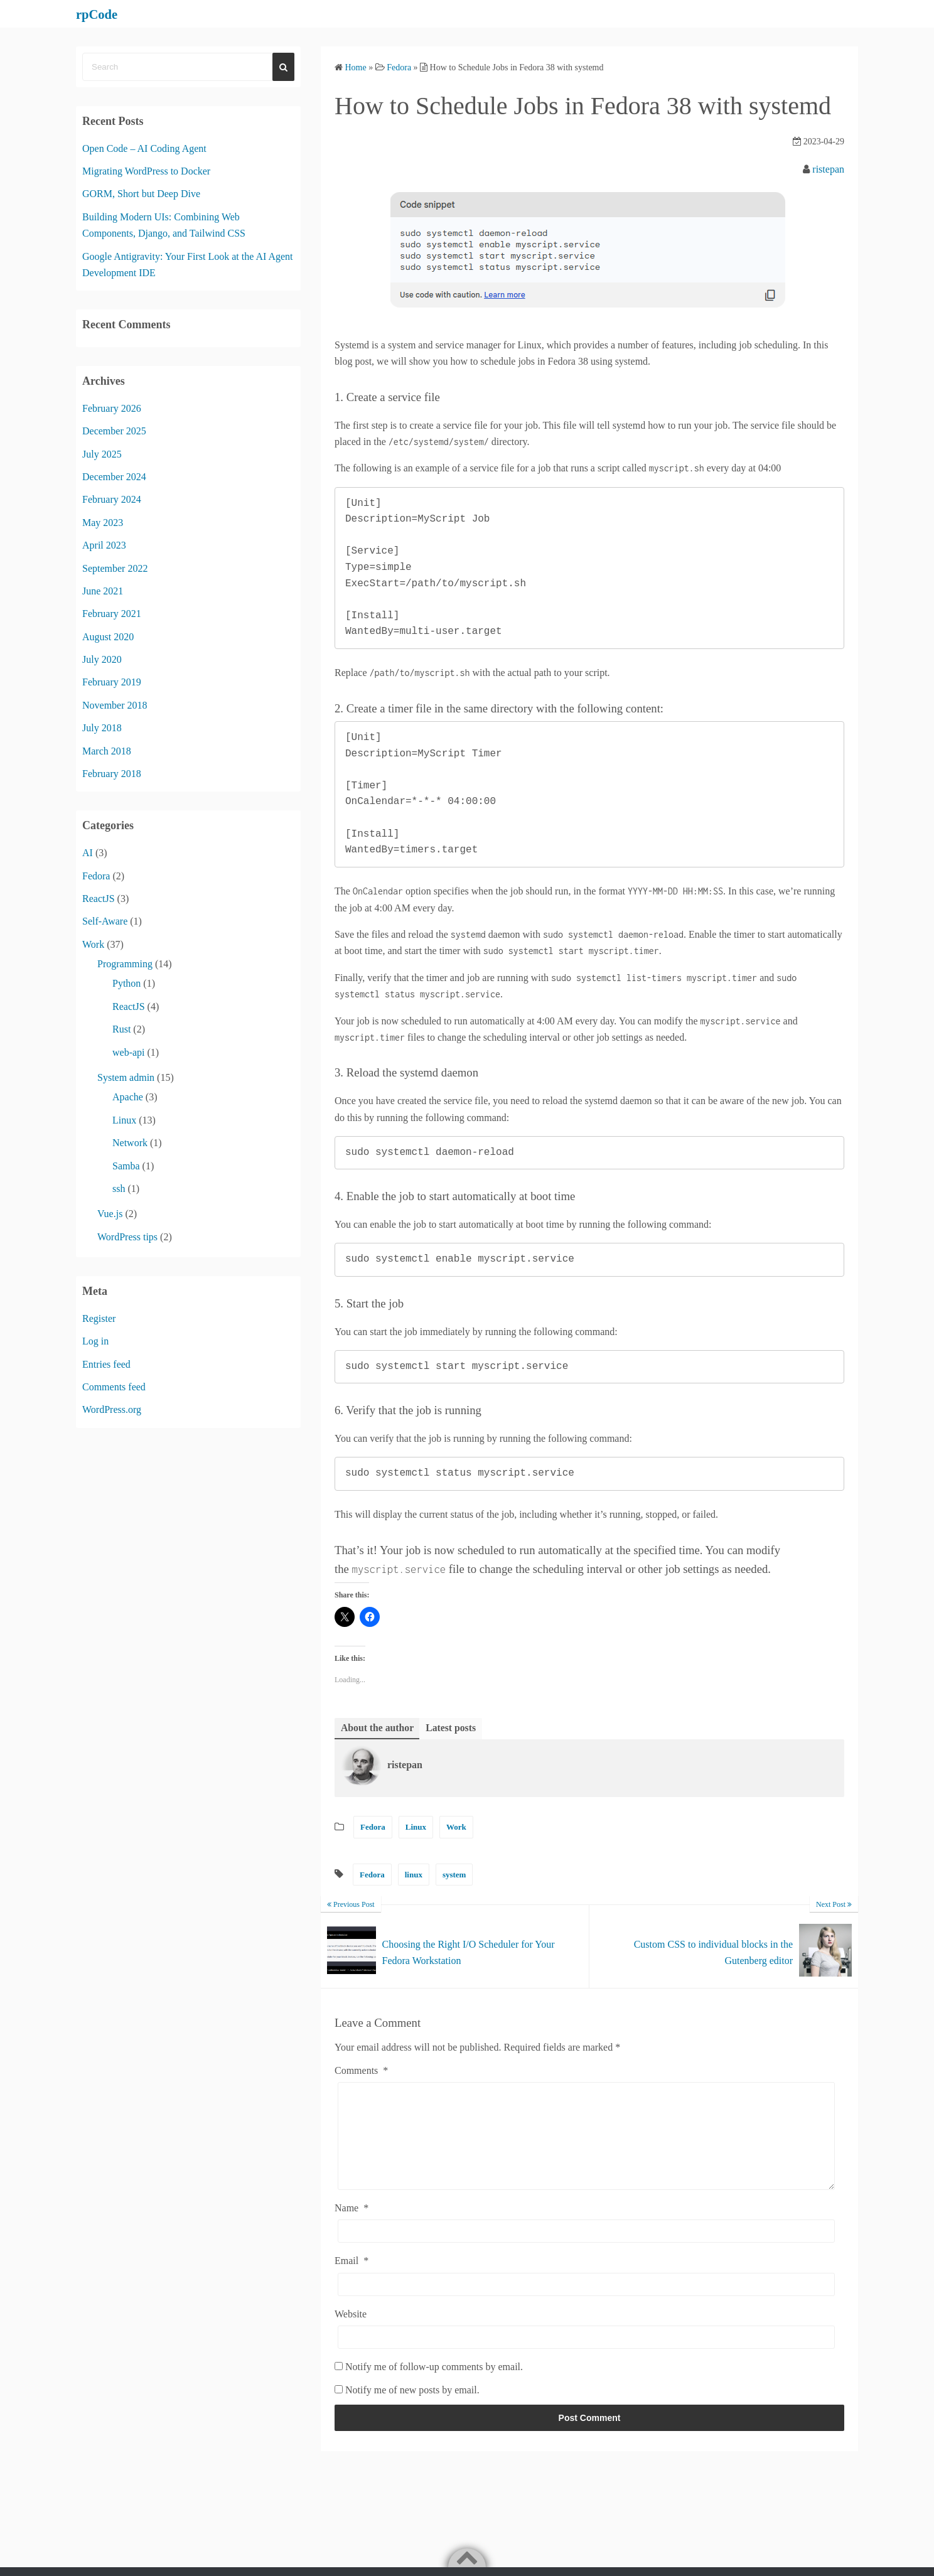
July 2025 (102, 454)
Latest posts (452, 1727)
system (454, 1874)
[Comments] (586, 2145)
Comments (361, 2070)
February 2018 (111, 773)
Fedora (372, 1827)
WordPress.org (111, 1409)
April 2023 (104, 545)
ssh (118, 1188)
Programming (125, 963)
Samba (126, 1166)
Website (351, 2332)
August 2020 (108, 636)
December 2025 (114, 431)
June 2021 (102, 591)
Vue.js (109, 1213)
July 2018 (102, 727)
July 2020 (102, 659)
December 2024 (114, 476)
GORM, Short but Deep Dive (141, 193)
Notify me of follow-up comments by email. (434, 2386)
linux (413, 1874)
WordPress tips (127, 1237)
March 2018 (106, 751)
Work (456, 1827)
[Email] (586, 2303)
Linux (415, 1827)
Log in (95, 1341)
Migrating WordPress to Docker (146, 171)
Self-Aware (104, 921)
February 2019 (111, 682)
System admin (125, 1077)
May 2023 (102, 522)
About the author (378, 1727)
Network (130, 1142)
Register (98, 1318)
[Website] (586, 2356)
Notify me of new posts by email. (412, 2408)
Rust (121, 1029)
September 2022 (115, 568)
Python (126, 983)
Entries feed (106, 1364)
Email (351, 2280)
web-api (128, 1052)
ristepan (828, 169)
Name (351, 2226)
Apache (127, 1097)
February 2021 (111, 613)
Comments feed (114, 1387)
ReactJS (98, 898)
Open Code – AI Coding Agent (144, 148)
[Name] (586, 2250)
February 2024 (111, 499)
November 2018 (115, 705)
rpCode (100, 14)
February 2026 (111, 408)
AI (87, 852)
